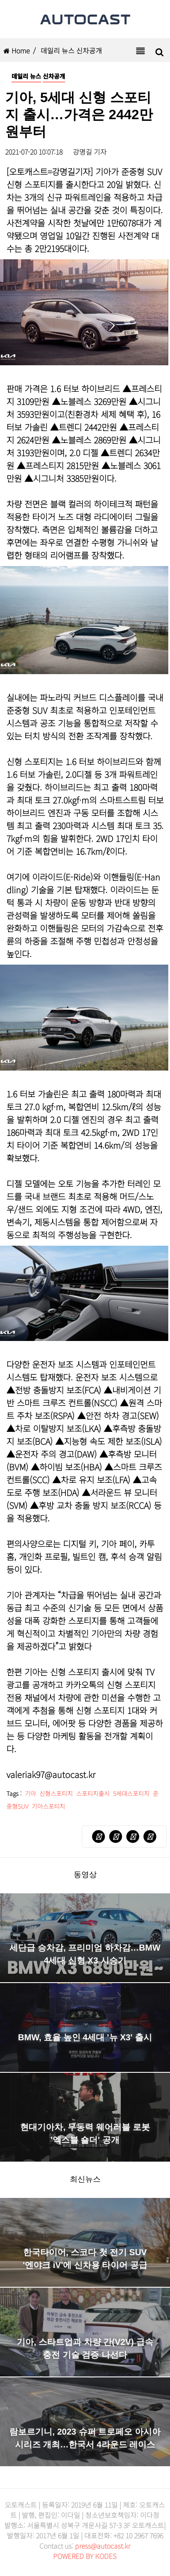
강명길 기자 (90, 152)
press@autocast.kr (102, 2546)
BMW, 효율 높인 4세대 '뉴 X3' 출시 (85, 2037)
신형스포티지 (56, 1793)
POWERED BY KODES (84, 2556)
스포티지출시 (93, 1793)
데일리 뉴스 (26, 76)
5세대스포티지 (131, 1793)
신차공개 (54, 76)
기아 (30, 1793)
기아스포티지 (48, 1806)
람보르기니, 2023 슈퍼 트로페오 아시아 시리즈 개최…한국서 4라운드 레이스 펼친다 (84, 2444)
